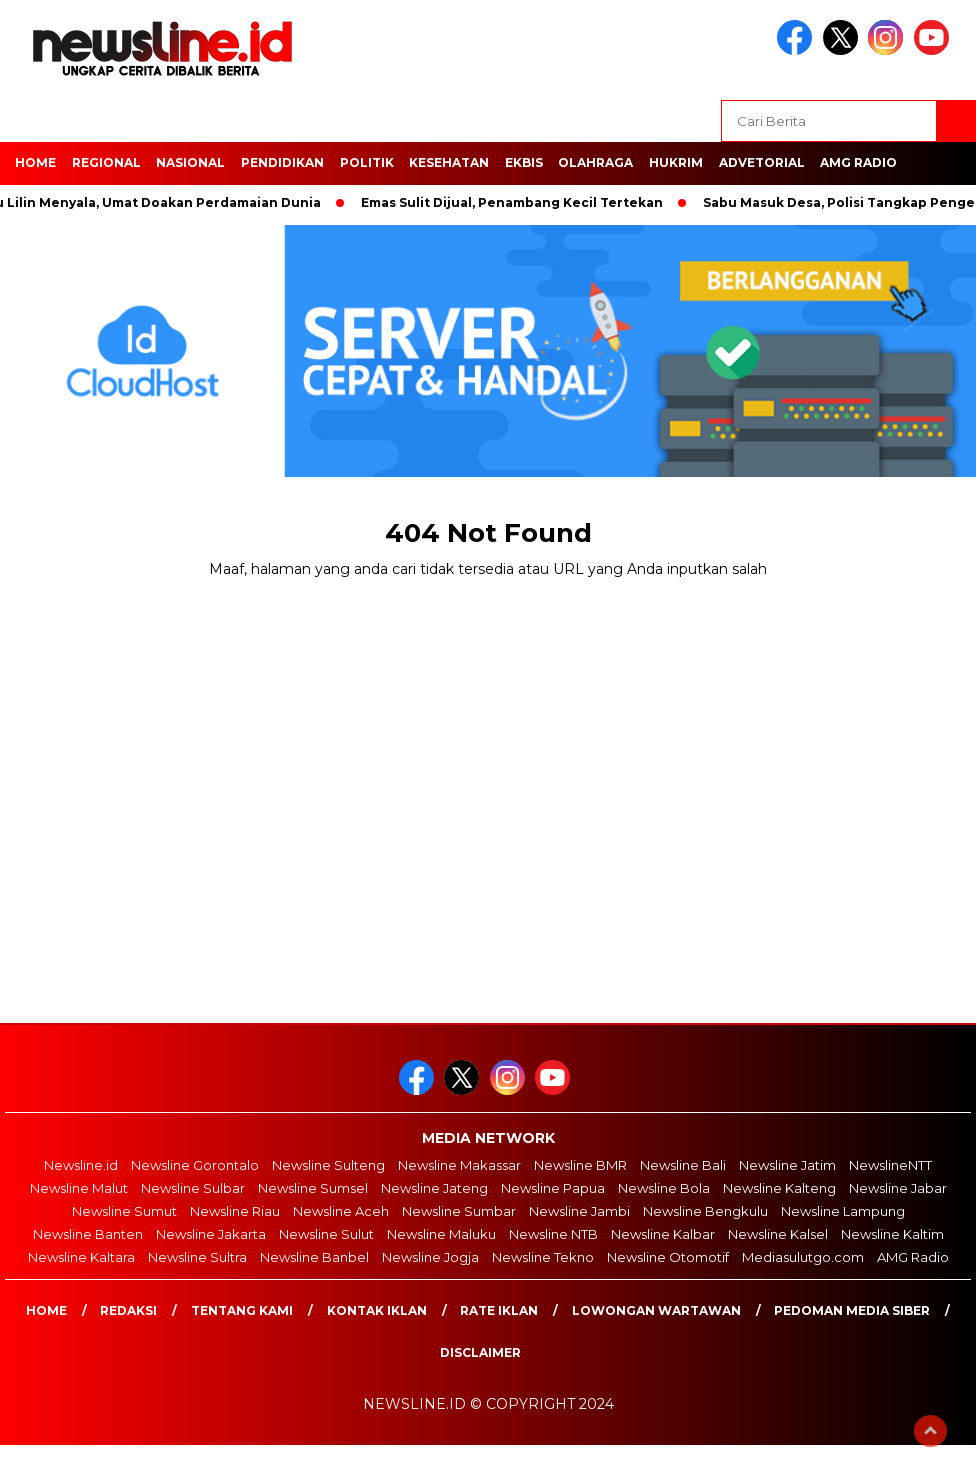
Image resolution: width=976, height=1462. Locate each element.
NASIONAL (190, 162)
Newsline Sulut (326, 1234)
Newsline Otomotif (668, 1257)
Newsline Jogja (430, 1257)
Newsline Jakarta (211, 1234)
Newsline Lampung (843, 1211)
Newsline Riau (235, 1211)
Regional (106, 162)
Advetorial (762, 162)
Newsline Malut (79, 1188)
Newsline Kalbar (663, 1234)
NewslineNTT (890, 1165)
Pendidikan (282, 162)
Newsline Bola (664, 1188)
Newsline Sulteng (328, 1165)
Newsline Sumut (124, 1211)
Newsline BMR (580, 1165)
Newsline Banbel (314, 1257)
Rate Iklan (499, 1310)
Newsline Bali (683, 1165)
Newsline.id (81, 1165)
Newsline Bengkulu (705, 1211)
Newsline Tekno (543, 1257)
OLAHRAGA (595, 162)
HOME (35, 162)
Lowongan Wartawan (656, 1310)
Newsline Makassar (459, 1165)
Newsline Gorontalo (195, 1165)
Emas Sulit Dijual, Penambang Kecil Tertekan (520, 202)
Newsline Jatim (787, 1165)
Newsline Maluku (441, 1234)
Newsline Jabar (898, 1188)
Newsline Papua (553, 1188)
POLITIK (367, 162)
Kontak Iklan (377, 1310)
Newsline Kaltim (892, 1234)
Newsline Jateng (434, 1188)
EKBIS (524, 162)
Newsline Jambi (579, 1211)
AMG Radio (858, 162)
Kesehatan (449, 162)
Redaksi (128, 1310)
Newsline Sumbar (459, 1211)
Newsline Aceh (341, 1211)
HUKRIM (676, 162)
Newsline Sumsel (313, 1188)
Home (46, 1310)
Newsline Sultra (197, 1257)
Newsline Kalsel (778, 1234)
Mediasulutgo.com (803, 1257)
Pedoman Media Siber (852, 1310)
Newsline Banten (88, 1234)
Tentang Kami (242, 1310)
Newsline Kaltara (81, 1257)
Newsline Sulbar (193, 1188)
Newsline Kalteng (779, 1188)
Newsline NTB (553, 1234)
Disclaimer (480, 1352)
